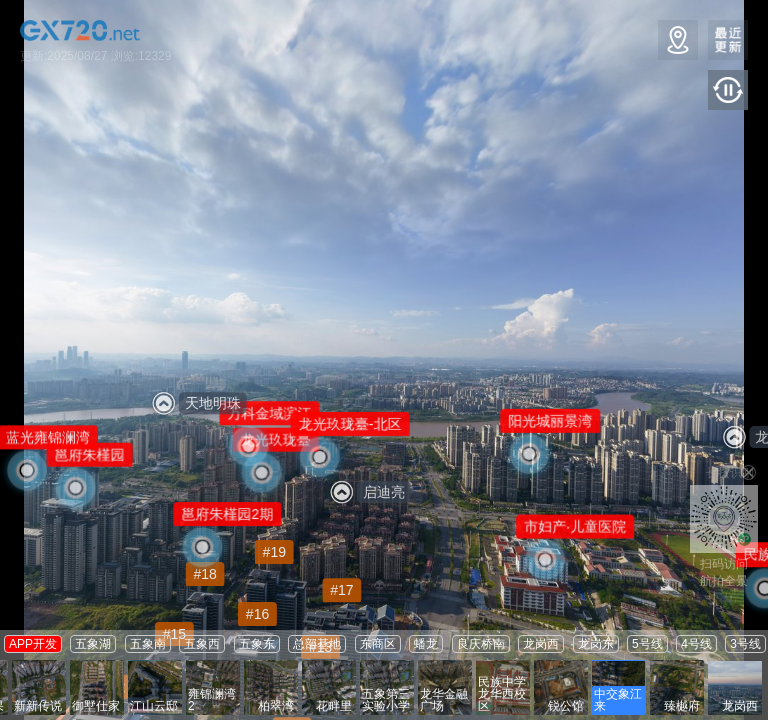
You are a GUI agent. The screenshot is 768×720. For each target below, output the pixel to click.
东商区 (378, 644)
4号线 (696, 644)
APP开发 (33, 644)
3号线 (745, 644)
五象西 (202, 644)
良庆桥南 (481, 644)
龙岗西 (541, 644)
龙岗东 (596, 644)
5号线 (647, 644)
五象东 (257, 644)
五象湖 (93, 644)
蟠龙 (426, 644)
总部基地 (317, 644)
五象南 (148, 644)
